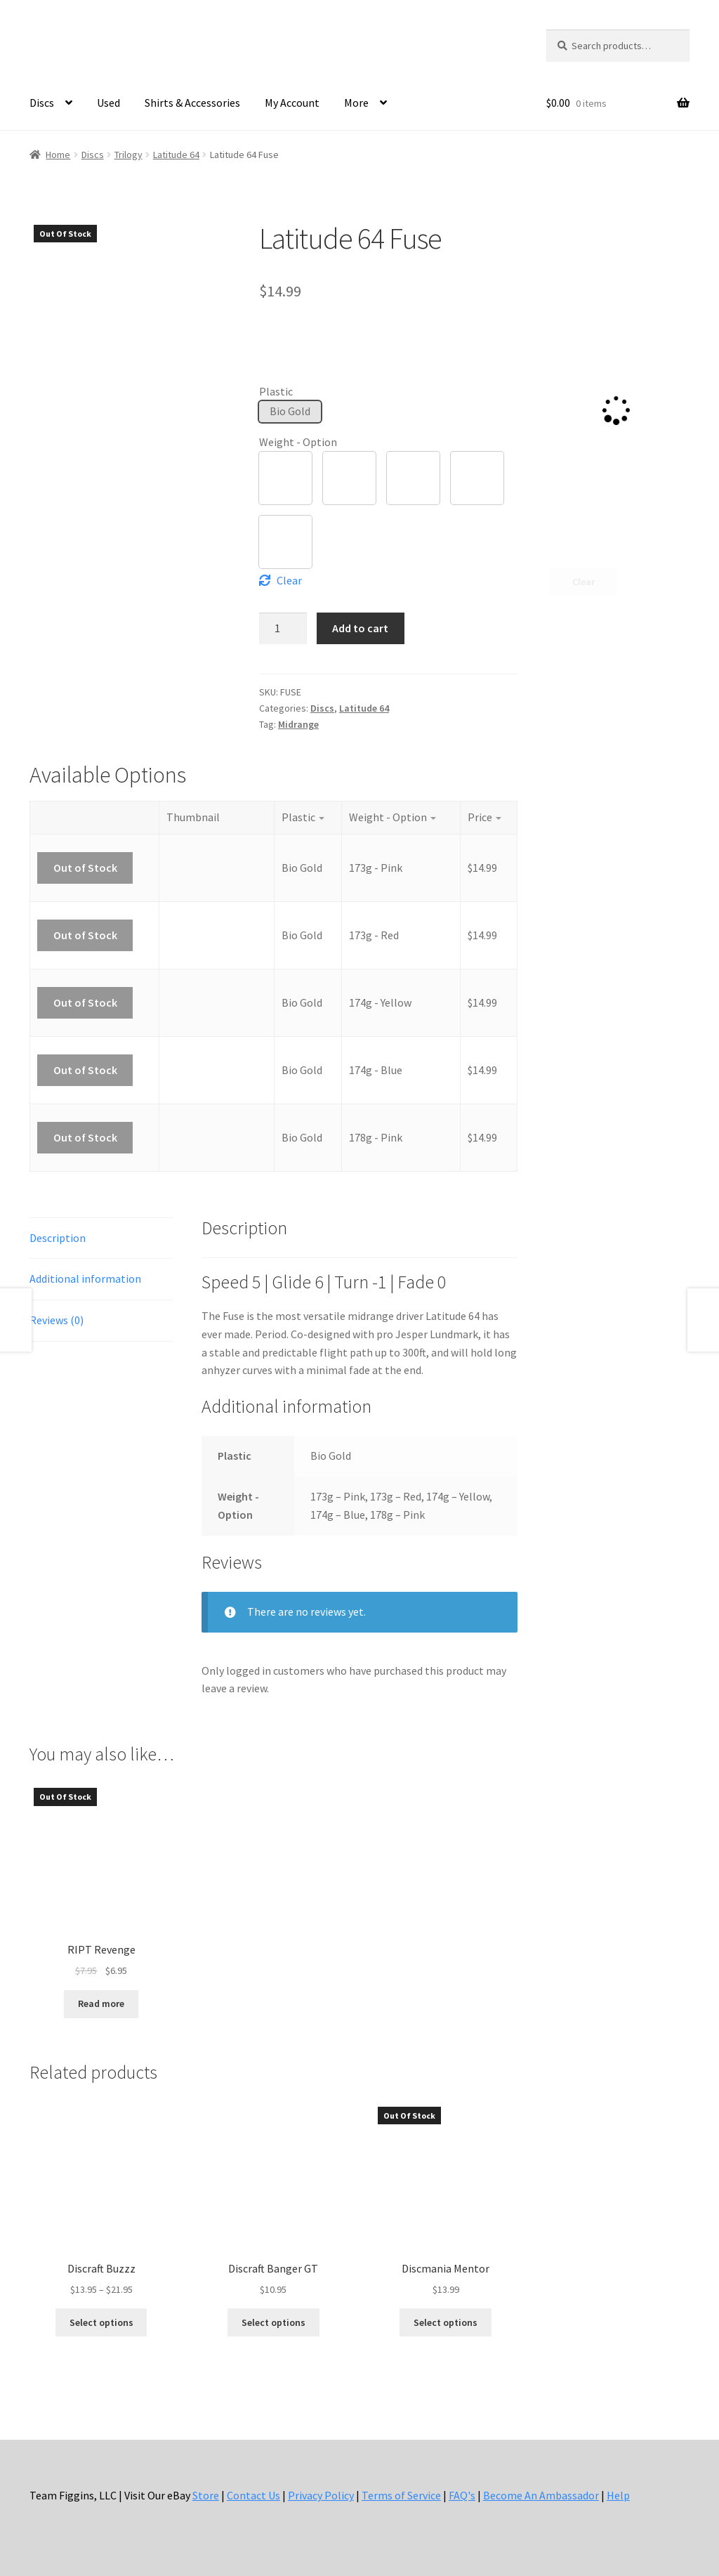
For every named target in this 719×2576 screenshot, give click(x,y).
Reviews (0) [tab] (56, 1320)
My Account (292, 103)
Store (205, 2495)
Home (58, 154)
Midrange (298, 724)
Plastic (276, 391)
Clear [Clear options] (289, 580)
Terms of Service (401, 2495)
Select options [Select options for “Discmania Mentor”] (445, 2322)
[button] (290, 411)
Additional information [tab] (85, 1278)
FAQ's (462, 2495)
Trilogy (128, 154)
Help (618, 2495)
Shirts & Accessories (192, 103)
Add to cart (360, 628)
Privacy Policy (321, 2495)
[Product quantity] (283, 628)
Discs (41, 103)
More (356, 103)
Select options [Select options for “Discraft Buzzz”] (101, 2322)
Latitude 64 (176, 154)
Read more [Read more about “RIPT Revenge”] (101, 2003)
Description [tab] (57, 1238)
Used (108, 103)
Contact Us (253, 2495)
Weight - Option (298, 442)
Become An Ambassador (541, 2495)
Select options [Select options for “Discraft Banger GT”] (273, 2322)
